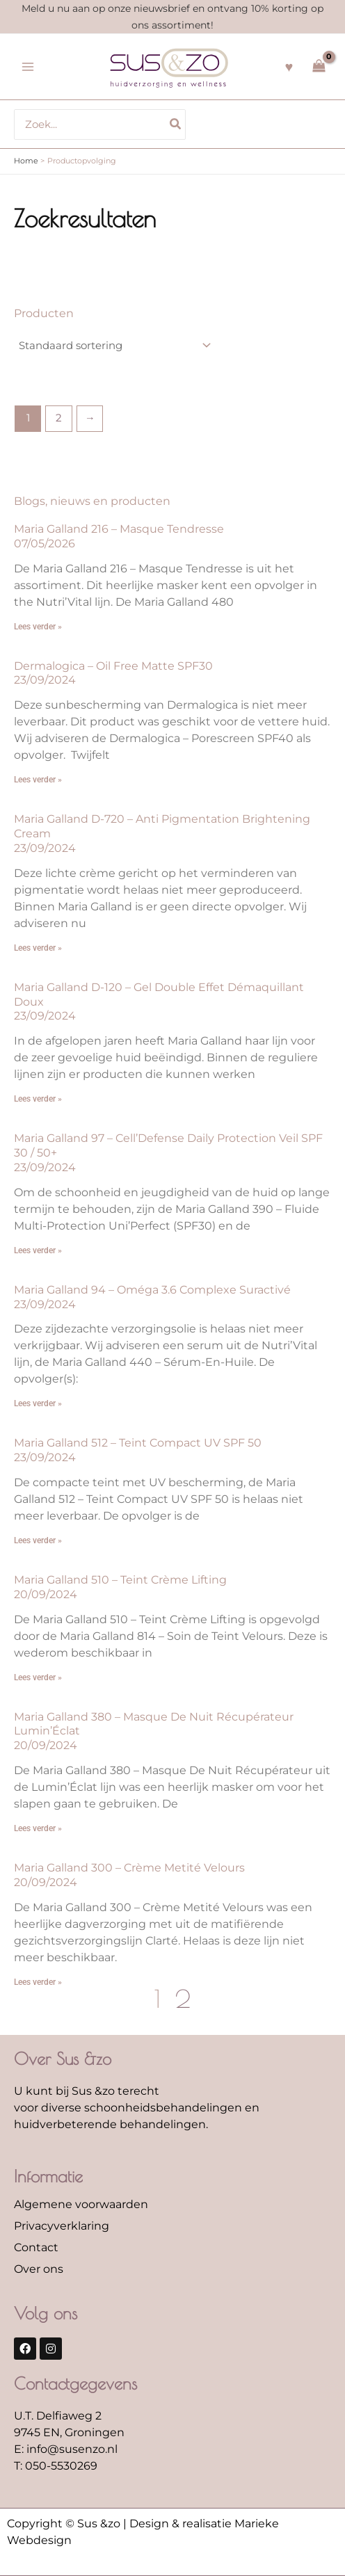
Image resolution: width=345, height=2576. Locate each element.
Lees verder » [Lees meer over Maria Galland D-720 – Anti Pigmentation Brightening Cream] (38, 948)
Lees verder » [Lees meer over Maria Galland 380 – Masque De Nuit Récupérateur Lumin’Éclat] (38, 1828)
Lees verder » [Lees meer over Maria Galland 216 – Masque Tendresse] (38, 626)
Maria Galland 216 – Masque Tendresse (119, 529)
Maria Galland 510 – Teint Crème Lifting (120, 1579)
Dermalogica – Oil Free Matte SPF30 (113, 666)
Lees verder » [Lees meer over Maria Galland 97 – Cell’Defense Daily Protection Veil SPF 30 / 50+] (38, 1250)
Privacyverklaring (61, 2225)
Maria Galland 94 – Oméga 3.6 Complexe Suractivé (152, 1289)
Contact (36, 2247)
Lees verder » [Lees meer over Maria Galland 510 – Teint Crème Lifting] (38, 1677)
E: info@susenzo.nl (66, 2449)
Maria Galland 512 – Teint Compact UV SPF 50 (138, 1442)
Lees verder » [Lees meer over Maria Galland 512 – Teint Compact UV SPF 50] (38, 1540)
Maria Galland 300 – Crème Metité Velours (129, 1867)
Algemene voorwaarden (81, 2204)
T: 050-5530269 (55, 2465)
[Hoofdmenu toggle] (28, 67)
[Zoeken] (176, 124)
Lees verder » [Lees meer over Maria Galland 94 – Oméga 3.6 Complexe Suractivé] (38, 1403)
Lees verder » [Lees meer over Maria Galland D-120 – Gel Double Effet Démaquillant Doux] (38, 1099)
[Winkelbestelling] (114, 346)
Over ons (38, 2269)
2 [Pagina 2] (59, 418)
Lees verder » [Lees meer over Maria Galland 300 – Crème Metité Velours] (38, 1982)
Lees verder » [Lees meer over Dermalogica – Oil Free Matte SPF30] (38, 779)
